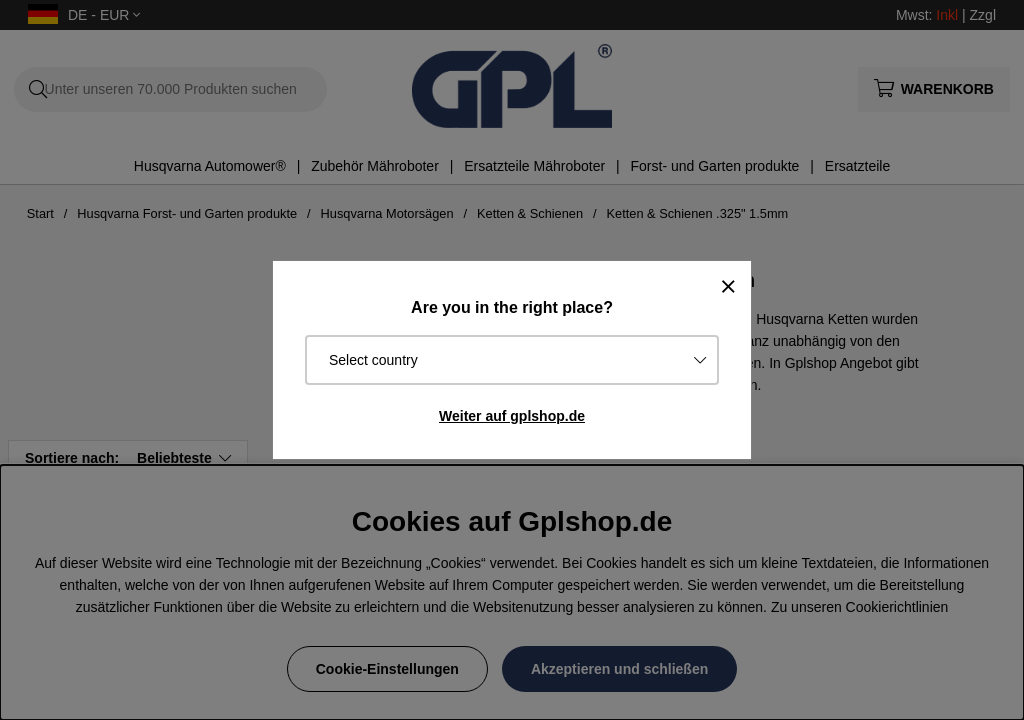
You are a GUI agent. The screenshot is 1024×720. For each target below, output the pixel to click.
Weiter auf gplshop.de (512, 416)
